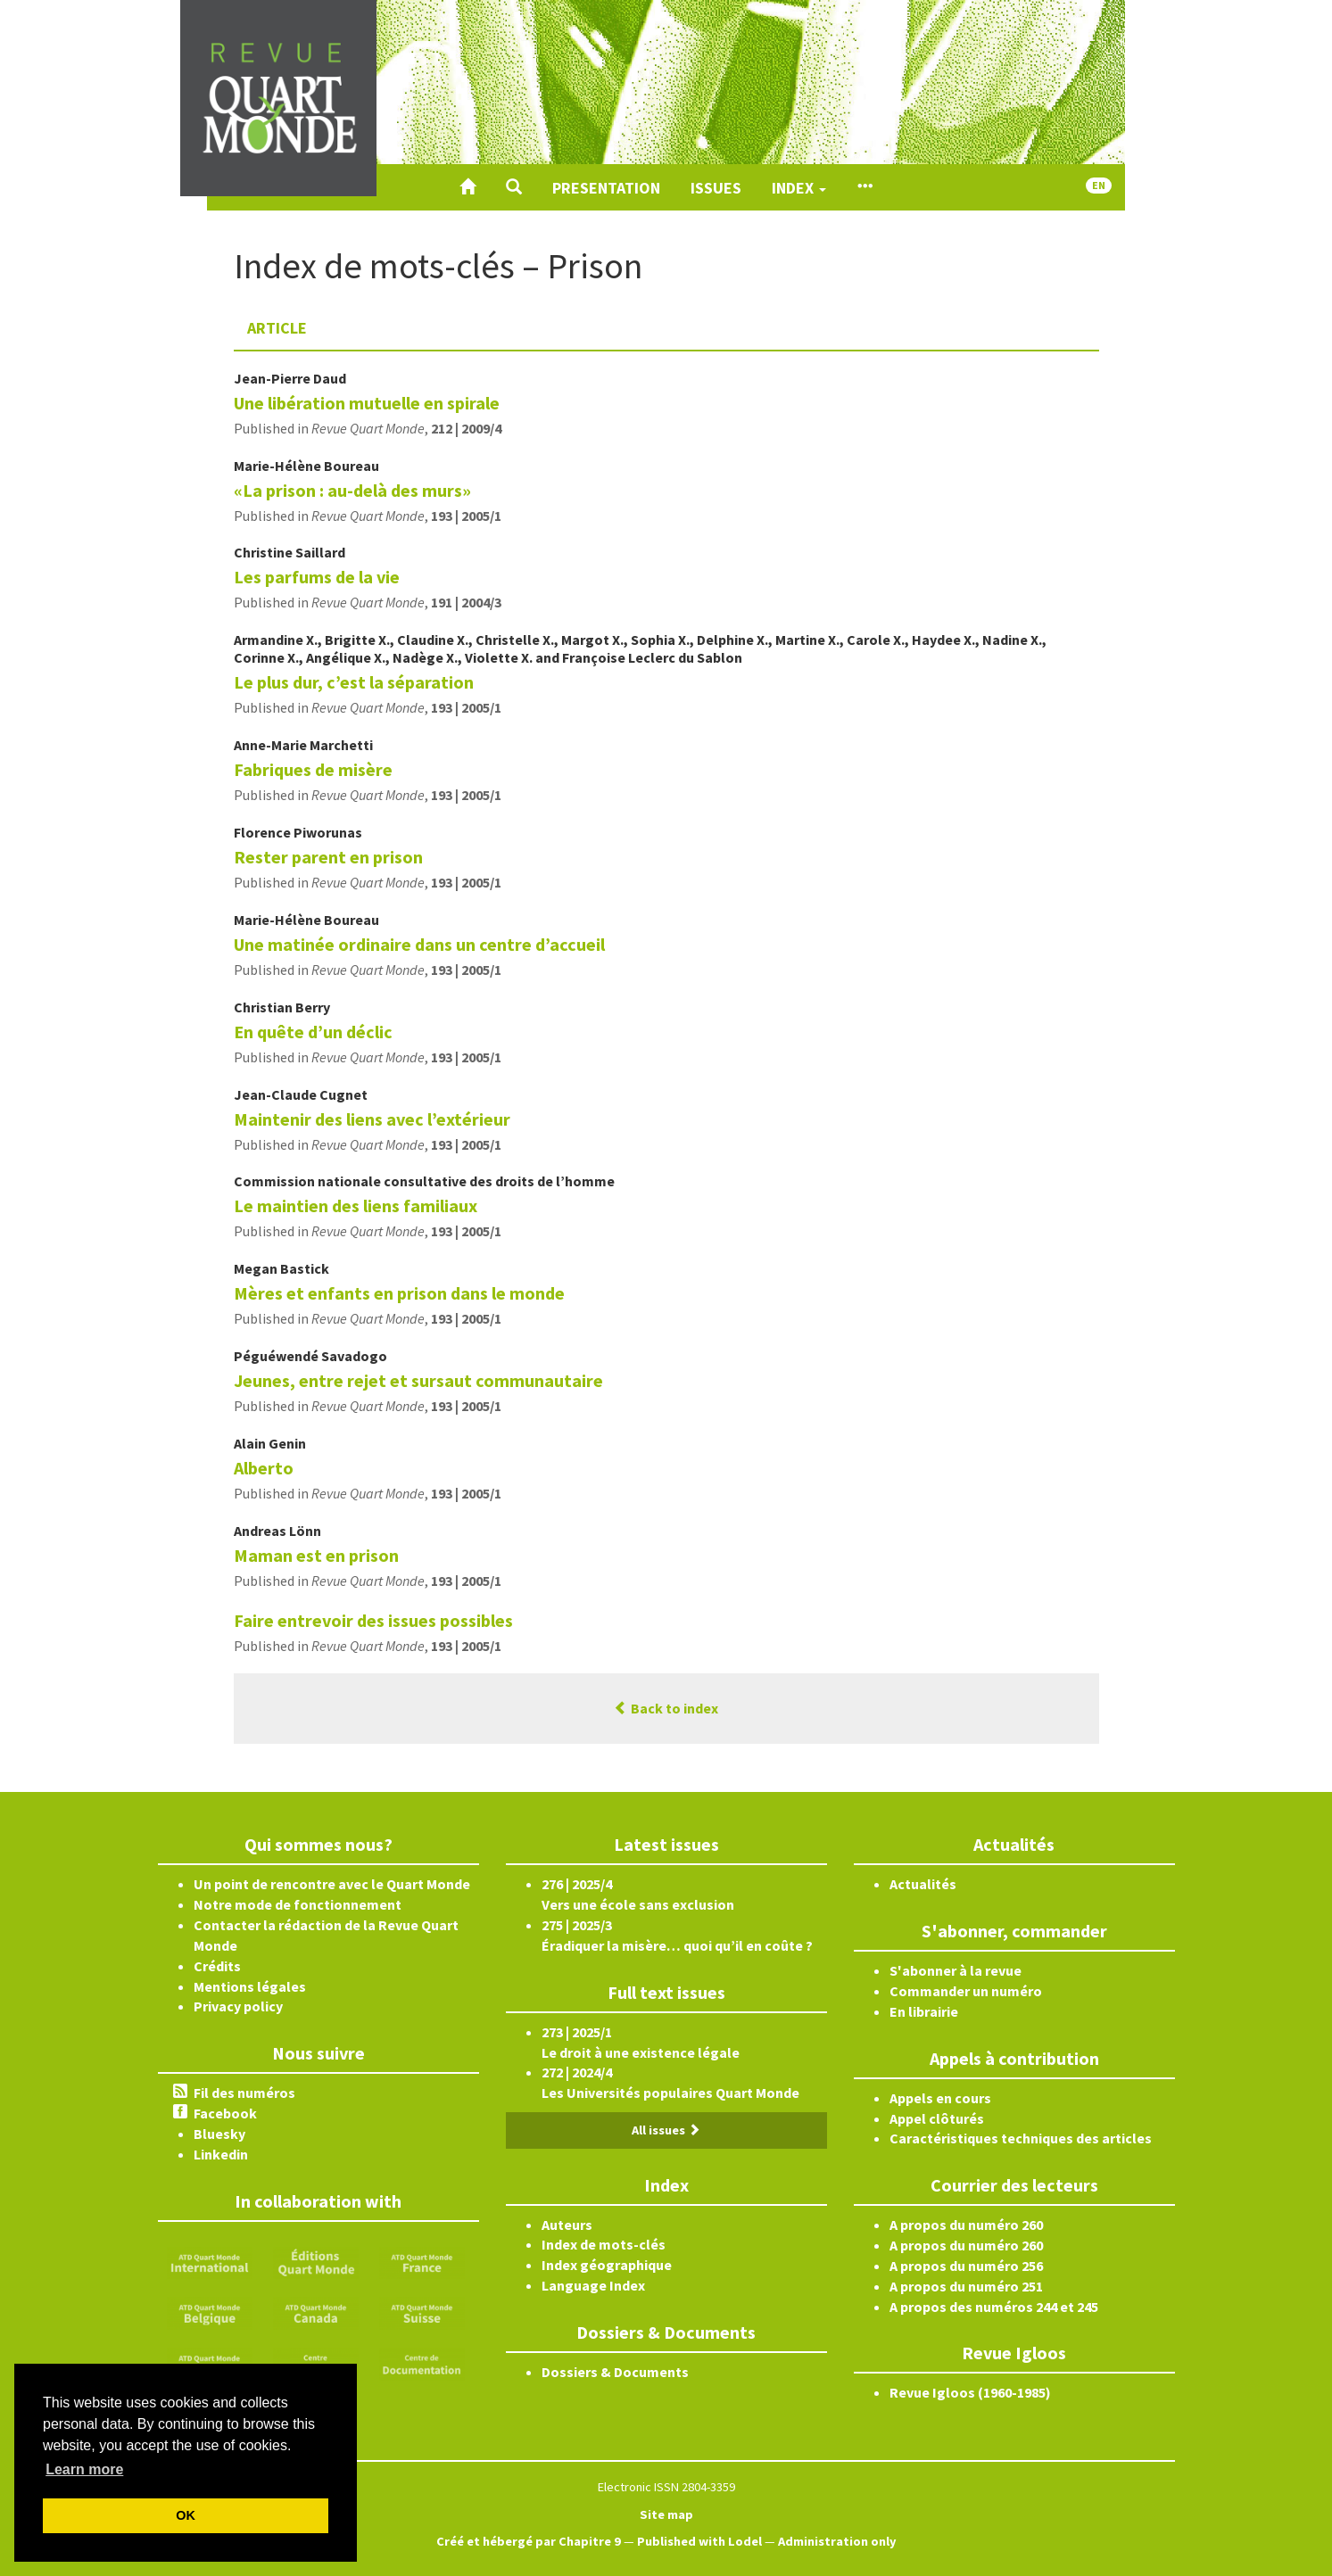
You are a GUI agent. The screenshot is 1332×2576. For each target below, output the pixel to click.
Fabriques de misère (313, 769)
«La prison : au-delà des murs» (352, 490)
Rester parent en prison (328, 857)
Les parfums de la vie (317, 577)
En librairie (923, 2011)
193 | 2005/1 (466, 515)
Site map (666, 2514)
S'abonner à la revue (955, 1970)
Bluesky (219, 2134)
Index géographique (607, 2265)
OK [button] (185, 2515)
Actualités (922, 1884)
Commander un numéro (965, 1991)
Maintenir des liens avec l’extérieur (372, 1119)
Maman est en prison (316, 1555)
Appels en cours (940, 2098)
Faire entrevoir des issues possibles (373, 1620)
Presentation (606, 188)
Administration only (837, 2541)
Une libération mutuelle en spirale (367, 403)
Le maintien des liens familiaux (355, 1205)
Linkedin (221, 2154)
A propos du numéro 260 (966, 2224)
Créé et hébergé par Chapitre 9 (528, 2541)
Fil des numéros (244, 2092)
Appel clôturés (936, 2118)
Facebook (225, 2113)
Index (799, 188)
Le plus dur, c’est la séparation (354, 682)
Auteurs (567, 2224)
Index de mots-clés (604, 2244)
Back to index (666, 1708)
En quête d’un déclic (313, 1031)
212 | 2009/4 (466, 428)
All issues (666, 2130)
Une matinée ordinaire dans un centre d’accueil (419, 944)
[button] (513, 187)
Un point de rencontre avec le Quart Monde (332, 1884)
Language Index (593, 2285)
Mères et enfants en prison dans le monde (399, 1293)
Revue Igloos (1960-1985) (970, 2392)
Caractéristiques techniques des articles (1020, 2138)
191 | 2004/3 (466, 602)
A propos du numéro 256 (966, 2266)
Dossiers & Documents (615, 2372)
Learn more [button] (84, 2469)
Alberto (264, 1468)
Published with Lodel (699, 2541)
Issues (716, 188)
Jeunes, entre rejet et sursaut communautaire (418, 1380)
